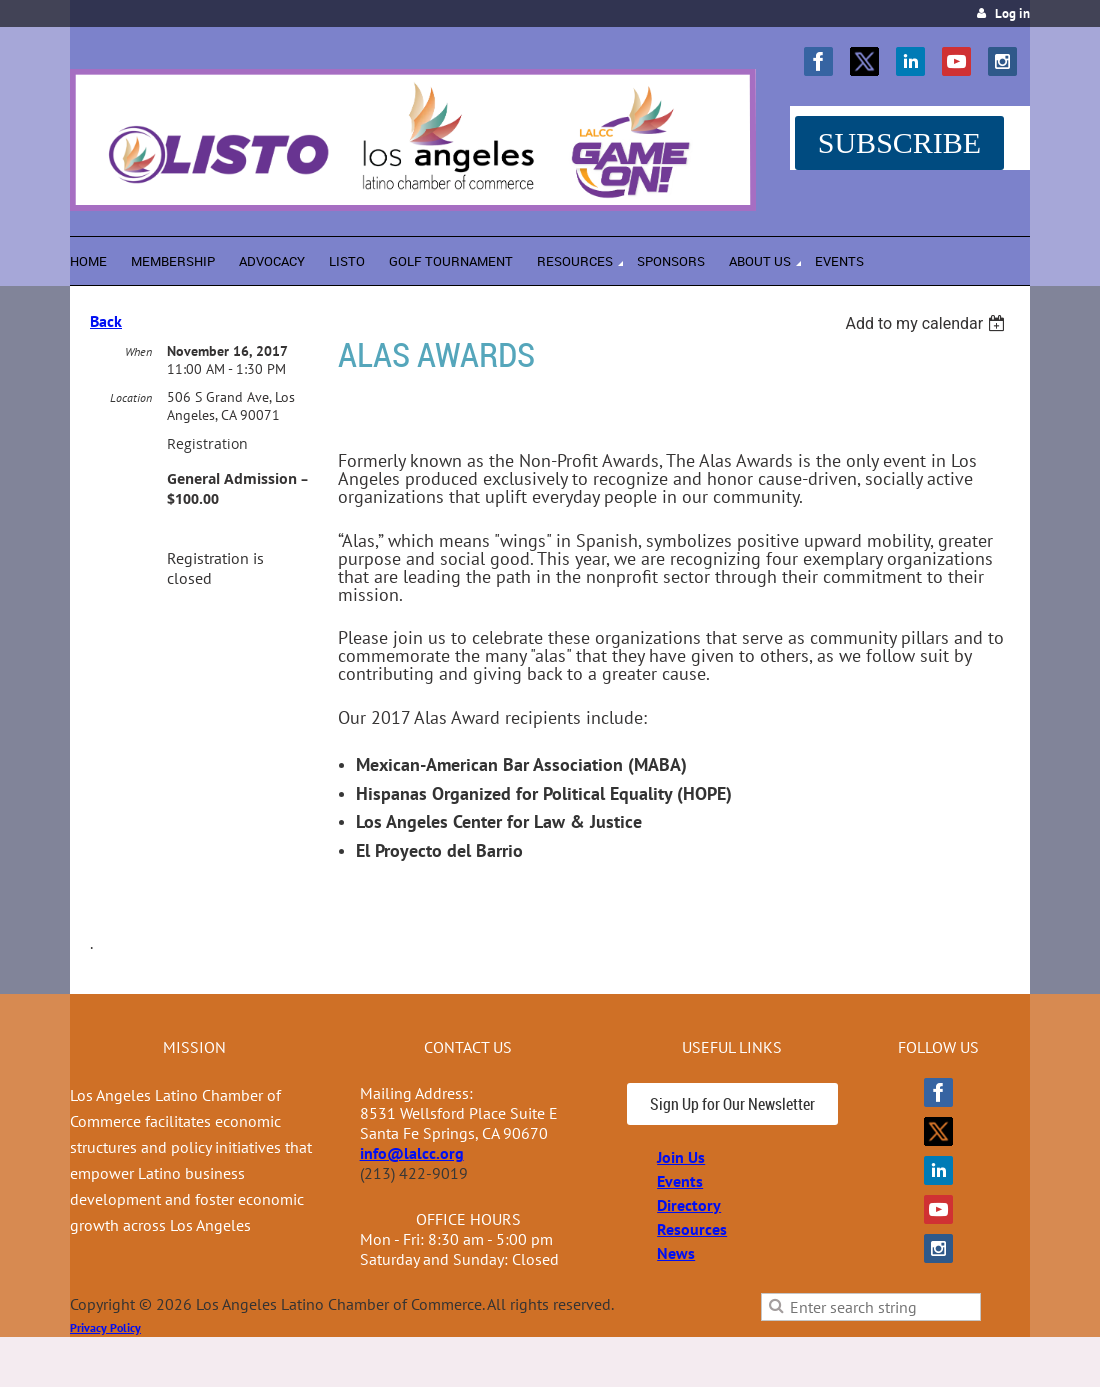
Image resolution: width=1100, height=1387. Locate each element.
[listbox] (927, 323)
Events (680, 1181)
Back (106, 321)
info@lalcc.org (412, 1153)
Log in (1012, 13)
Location (131, 397)
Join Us (681, 1157)
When (138, 351)
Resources (692, 1229)
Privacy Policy (105, 1327)
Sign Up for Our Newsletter (732, 1104)
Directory (689, 1205)
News (676, 1253)
